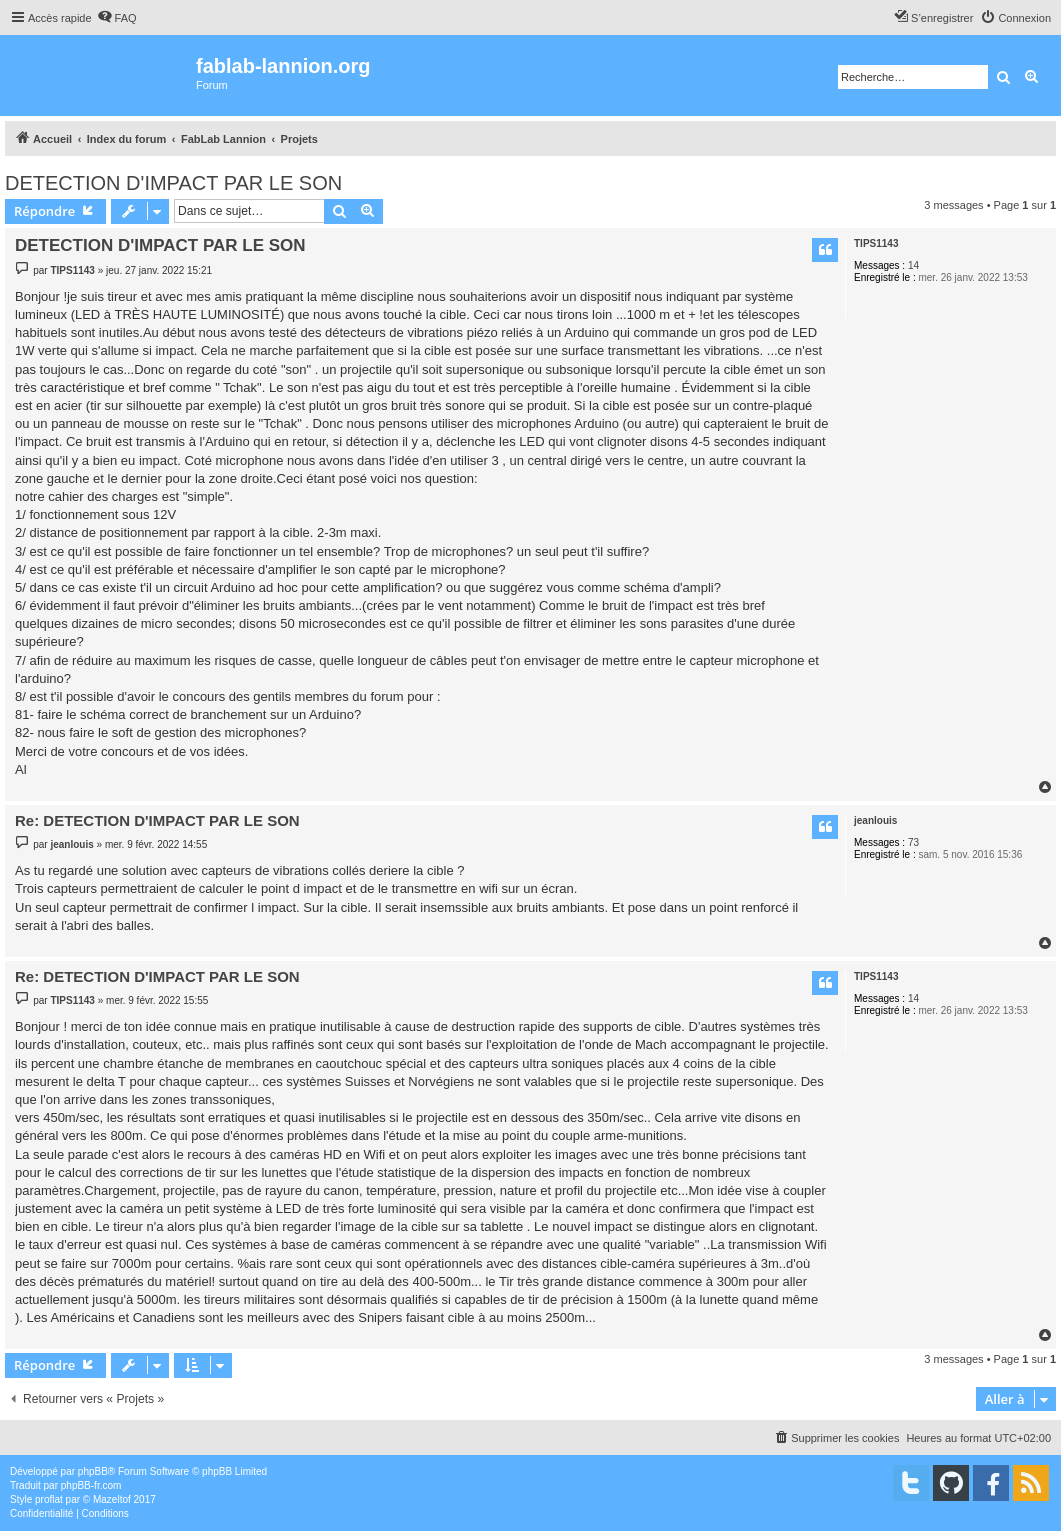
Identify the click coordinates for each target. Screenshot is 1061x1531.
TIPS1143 (876, 243)
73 (913, 842)
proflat (49, 1499)
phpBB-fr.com (91, 1485)
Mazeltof (112, 1499)
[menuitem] (117, 18)
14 (913, 265)
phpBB (93, 1471)
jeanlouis (875, 820)
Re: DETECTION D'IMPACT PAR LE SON (157, 820)
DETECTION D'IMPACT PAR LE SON (173, 183)
